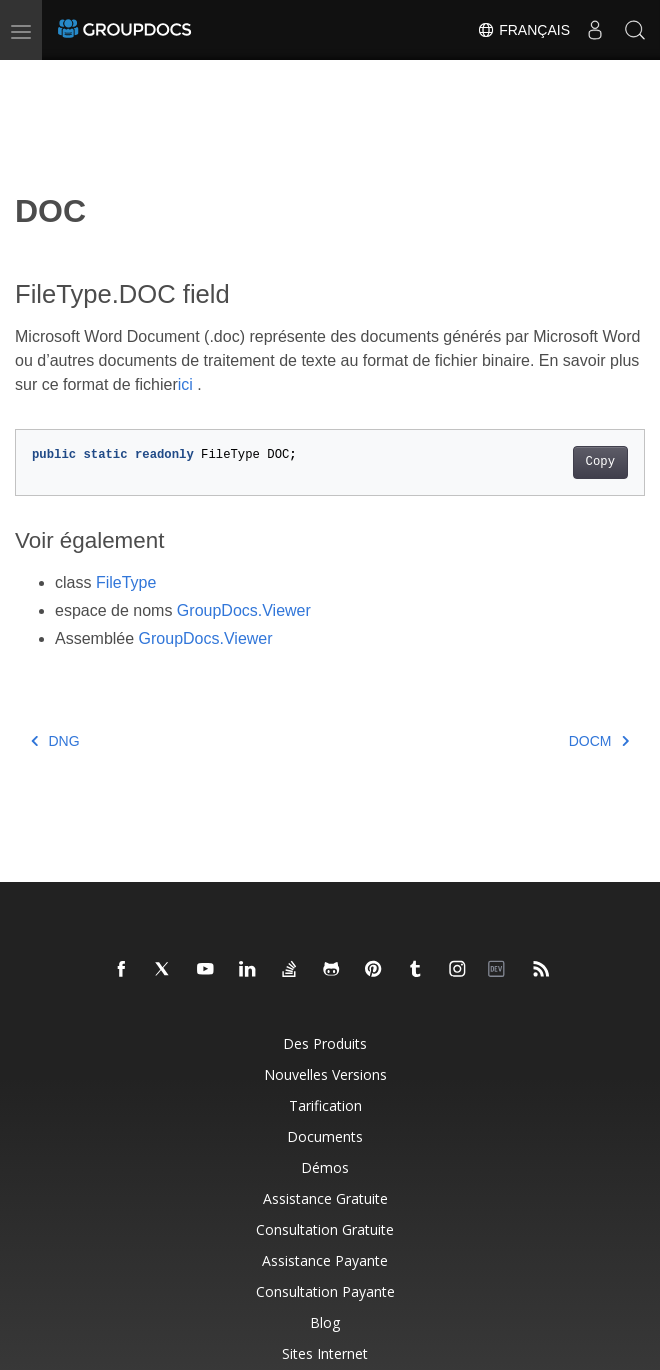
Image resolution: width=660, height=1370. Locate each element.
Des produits (325, 1043)
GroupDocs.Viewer (244, 610)
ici (185, 384)
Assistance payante (325, 1260)
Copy (600, 462)
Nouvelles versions (325, 1074)
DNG (55, 741)
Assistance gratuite (325, 1198)
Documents (325, 1136)
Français (523, 30)
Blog (325, 1322)
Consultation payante (325, 1291)
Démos (325, 1167)
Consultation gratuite (325, 1229)
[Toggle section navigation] (32, 77)
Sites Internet (325, 1353)
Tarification (325, 1105)
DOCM (599, 741)
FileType (126, 582)
